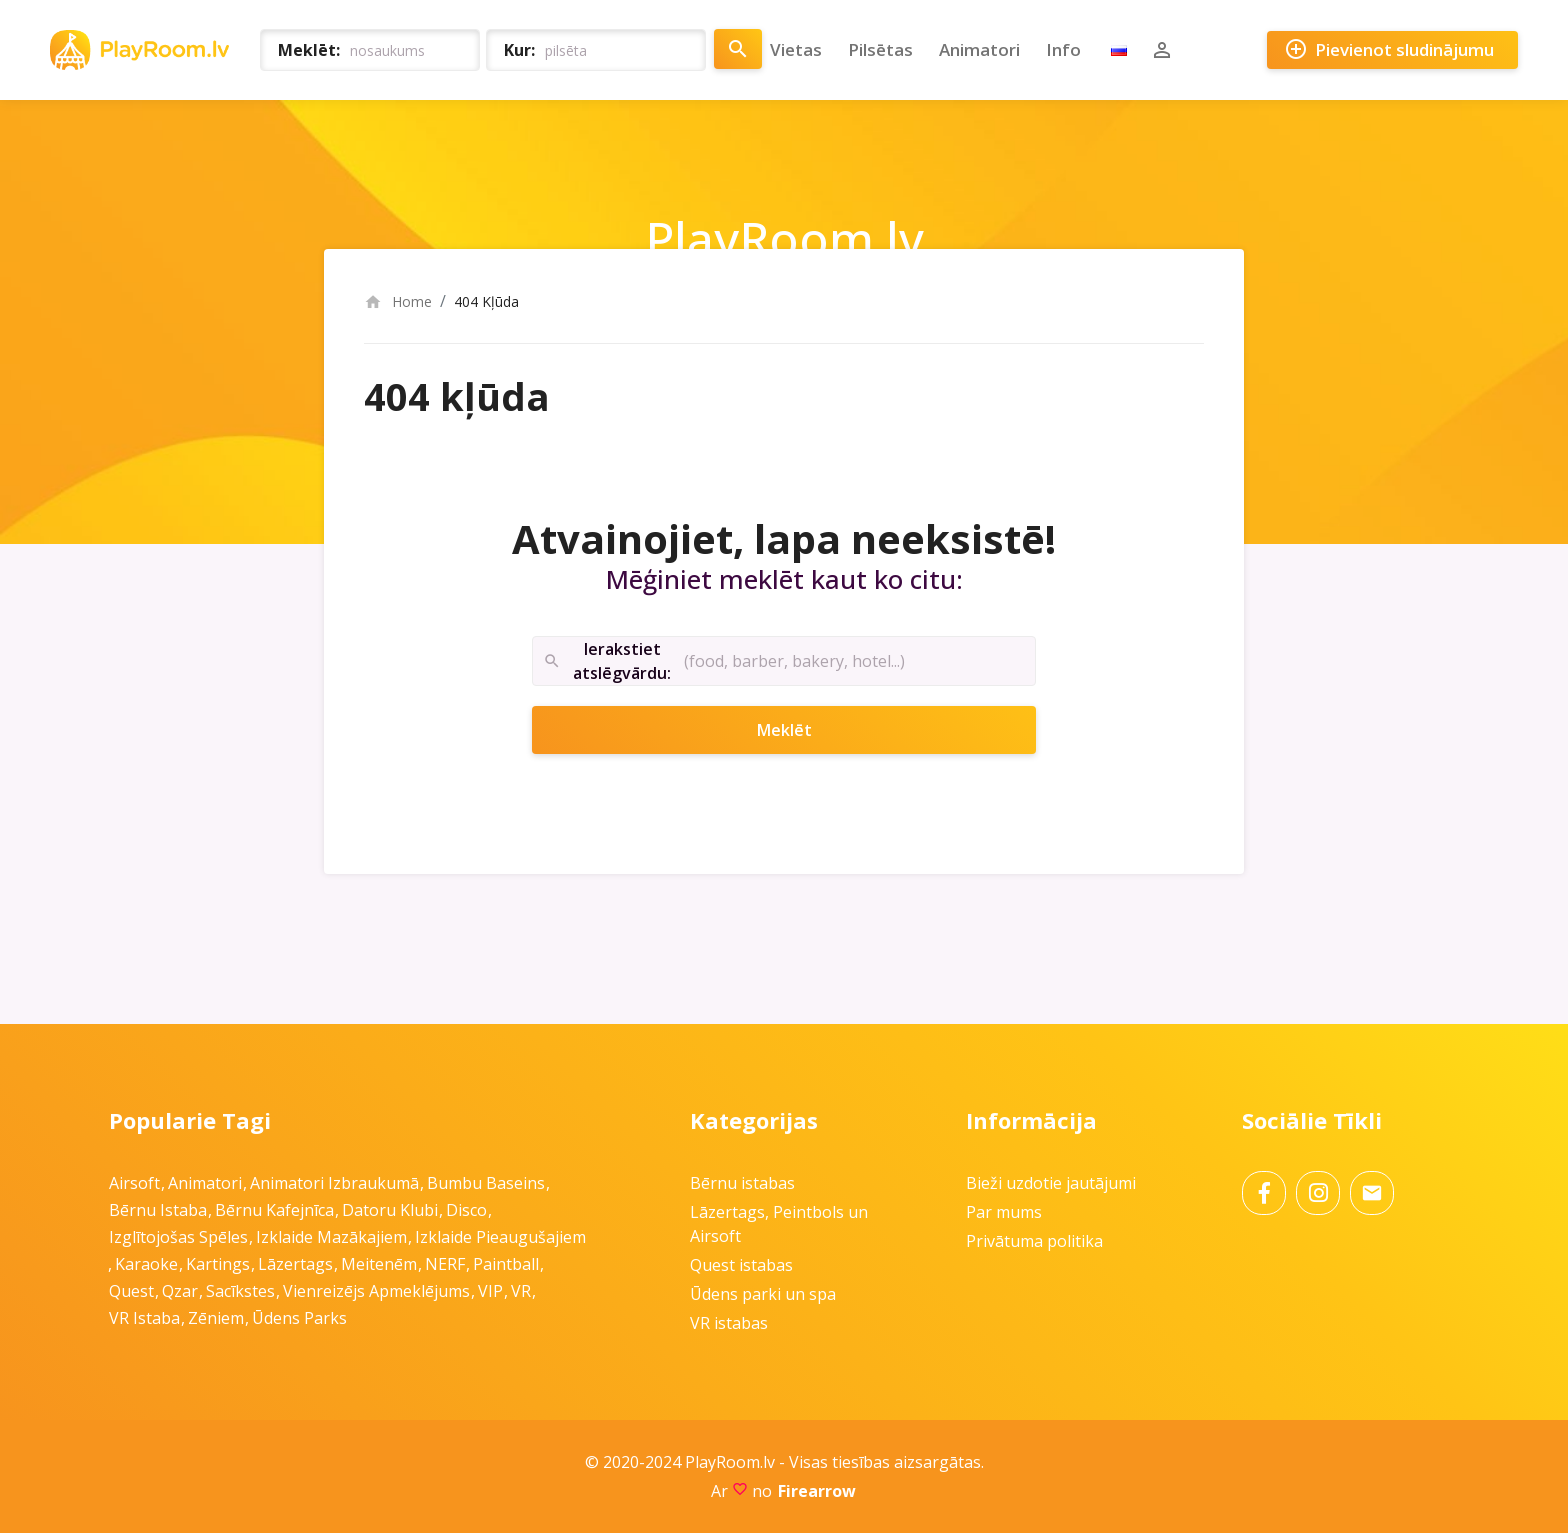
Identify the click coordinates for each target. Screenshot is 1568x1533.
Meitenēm (379, 1264)
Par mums (1004, 1212)
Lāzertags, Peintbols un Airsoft (779, 1224)
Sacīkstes (240, 1291)
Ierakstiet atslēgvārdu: (607, 661)
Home (398, 301)
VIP (490, 1291)
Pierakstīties (1162, 50)
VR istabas (729, 1323)
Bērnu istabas (742, 1183)
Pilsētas (880, 49)
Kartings (218, 1264)
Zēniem (216, 1318)
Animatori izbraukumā (334, 1183)
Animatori (979, 49)
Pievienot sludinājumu (1389, 50)
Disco (466, 1210)
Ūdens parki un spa (763, 1294)
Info (1063, 49)
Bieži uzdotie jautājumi (1051, 1183)
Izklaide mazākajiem (331, 1237)
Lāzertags (295, 1264)
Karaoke (146, 1264)
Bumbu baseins (486, 1183)
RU (1119, 50)
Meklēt (811, 729)
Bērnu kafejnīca (274, 1210)
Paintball (506, 1264)
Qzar (180, 1291)
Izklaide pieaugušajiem (500, 1237)
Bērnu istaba (158, 1210)
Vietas (796, 49)
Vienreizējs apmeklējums (376, 1291)
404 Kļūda (486, 301)
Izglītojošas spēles (178, 1237)
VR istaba (144, 1318)
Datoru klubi (390, 1210)
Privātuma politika (1034, 1241)
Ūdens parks (299, 1318)
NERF (445, 1264)
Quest (131, 1291)
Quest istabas (741, 1265)
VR (521, 1291)
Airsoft (134, 1183)
